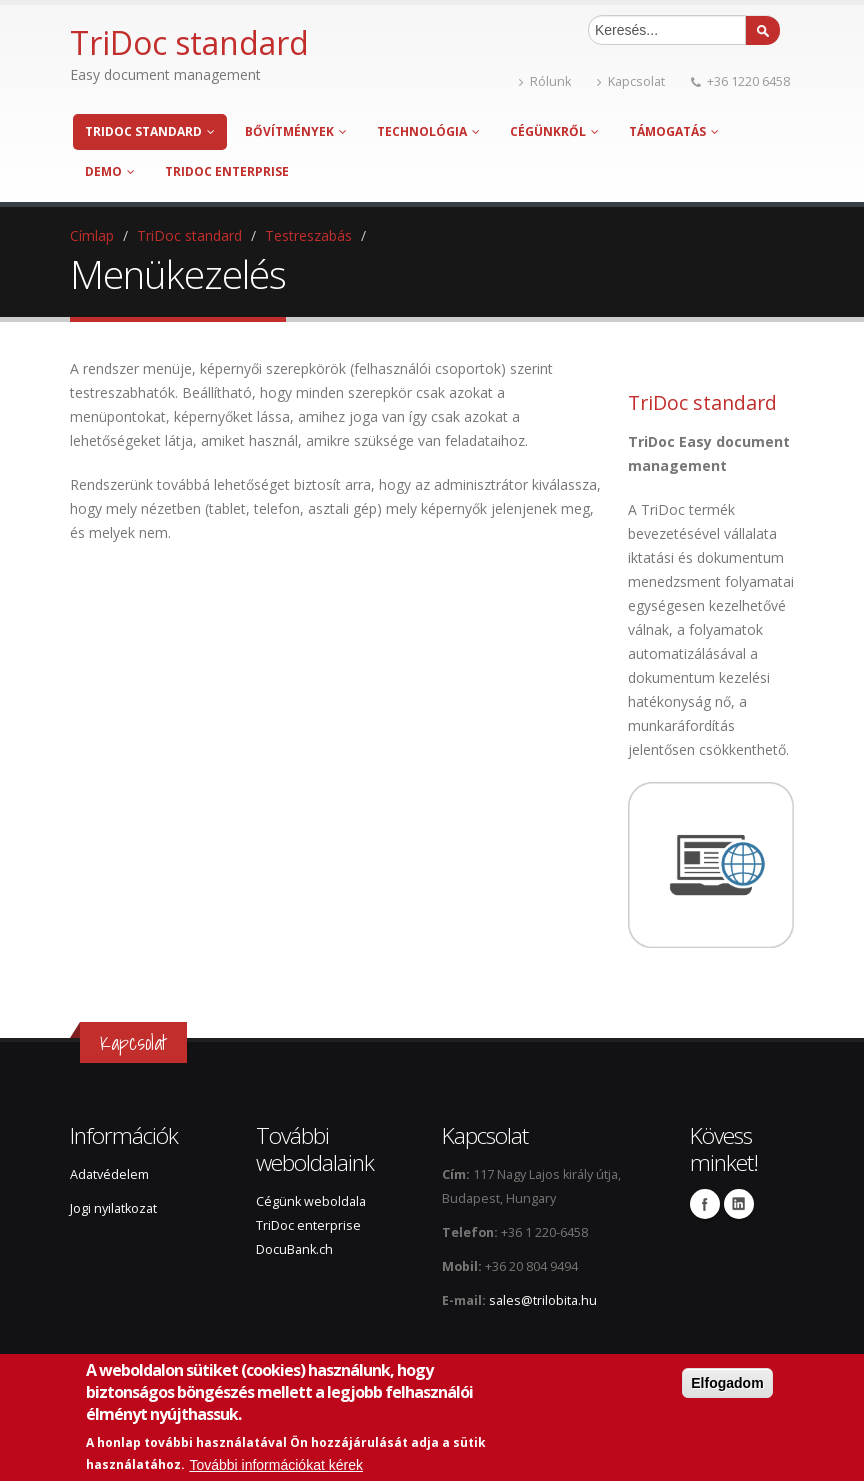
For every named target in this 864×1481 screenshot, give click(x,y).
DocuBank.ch (294, 1249)
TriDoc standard (150, 131)
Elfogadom (727, 1383)
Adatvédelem (109, 1174)
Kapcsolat (631, 81)
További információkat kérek (276, 1465)
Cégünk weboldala (311, 1201)
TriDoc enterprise (227, 171)
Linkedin (739, 1204)
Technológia (428, 131)
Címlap (92, 235)
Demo (110, 171)
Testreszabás (308, 235)
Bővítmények (296, 131)
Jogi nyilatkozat (113, 1208)
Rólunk (545, 81)
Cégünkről (554, 131)
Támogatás (674, 131)
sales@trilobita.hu (543, 1300)
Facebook (705, 1204)
